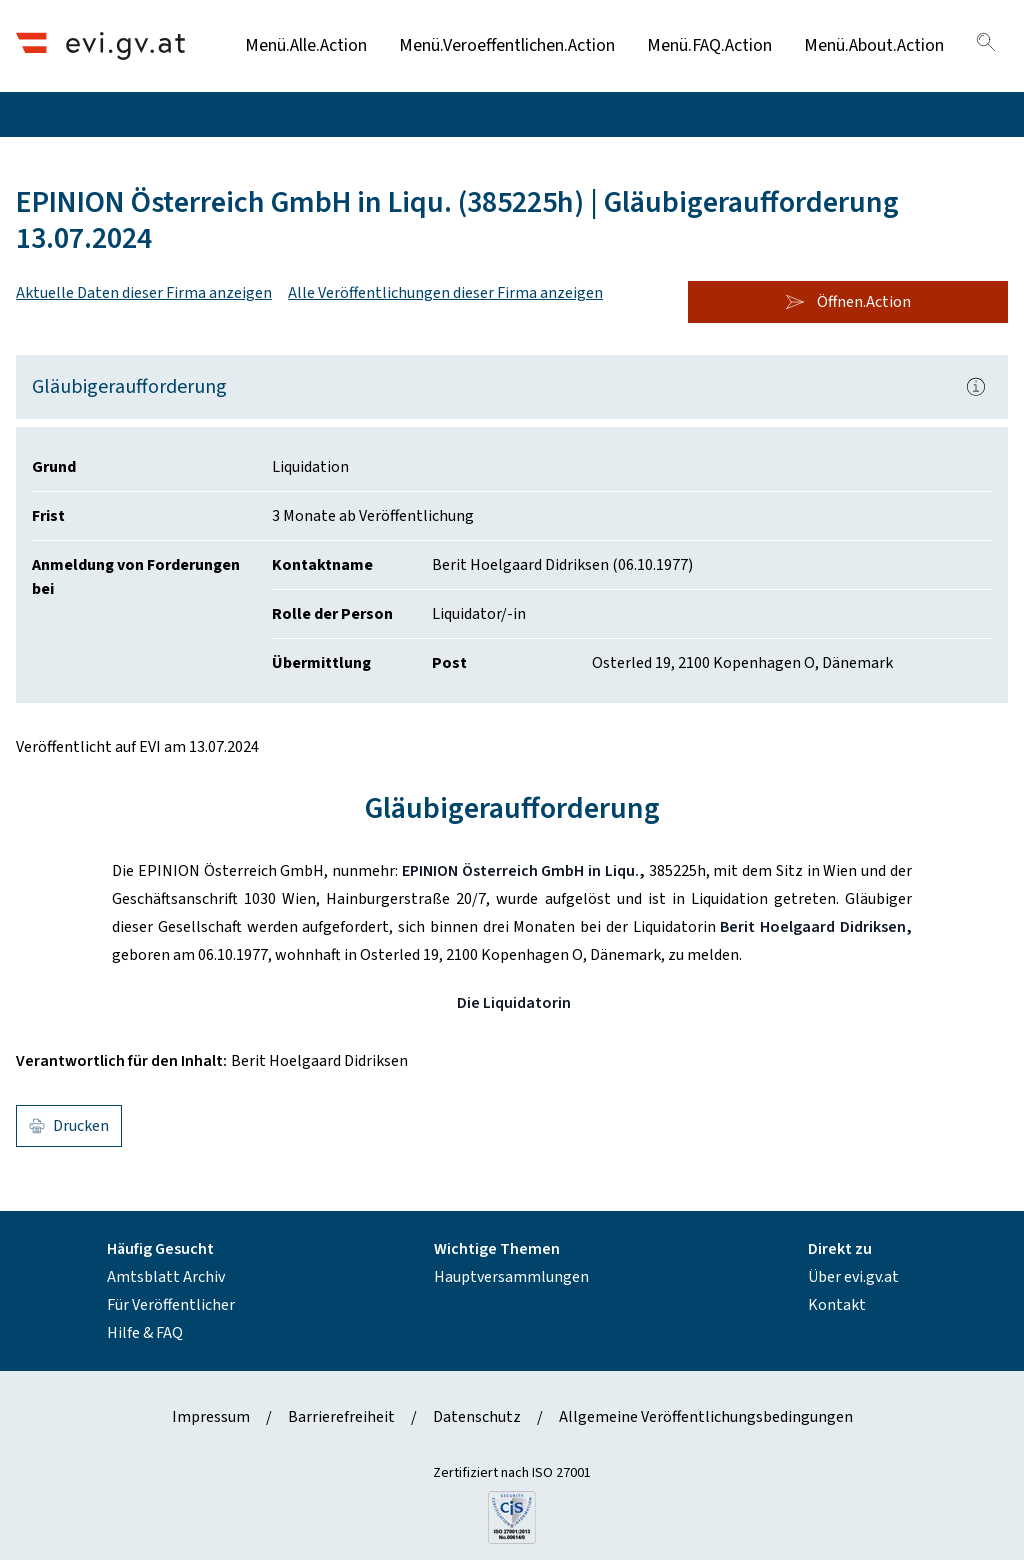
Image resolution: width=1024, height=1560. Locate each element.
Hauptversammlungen (511, 1277)
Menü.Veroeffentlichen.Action (507, 45)
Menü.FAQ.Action (709, 45)
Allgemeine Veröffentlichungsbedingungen (706, 1417)
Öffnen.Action (848, 302)
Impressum (211, 1417)
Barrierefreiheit (341, 1417)
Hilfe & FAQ (145, 1333)
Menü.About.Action (874, 45)
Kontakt (837, 1305)
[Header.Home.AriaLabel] (100, 45)
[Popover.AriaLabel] (976, 387)
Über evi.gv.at (853, 1277)
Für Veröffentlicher (171, 1305)
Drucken (69, 1126)
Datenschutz (477, 1417)
